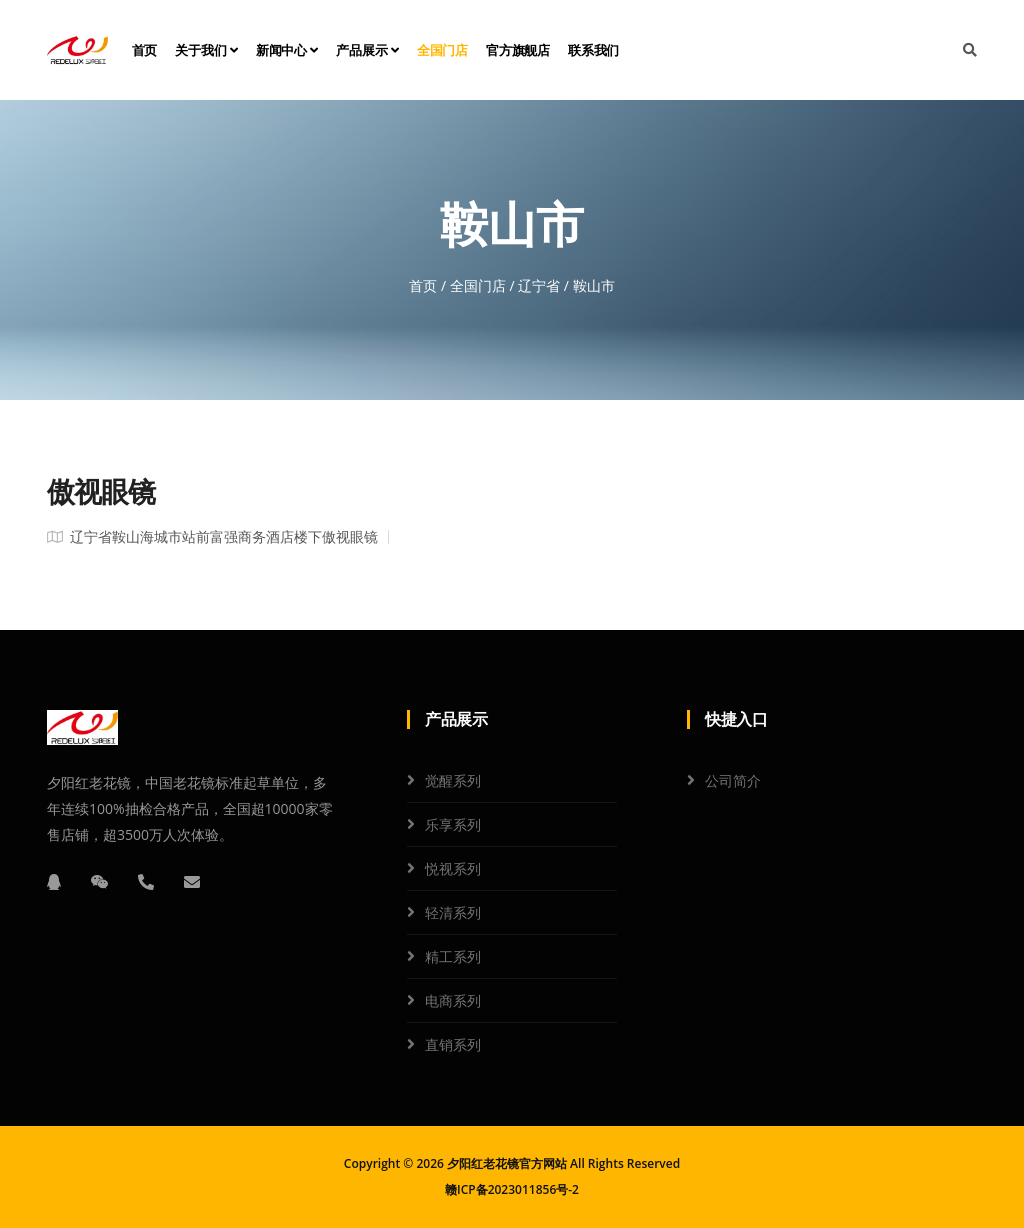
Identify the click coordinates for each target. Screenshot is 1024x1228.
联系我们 (593, 50)
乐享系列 (453, 824)
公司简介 (733, 780)
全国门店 (442, 50)
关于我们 (206, 50)
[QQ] (54, 882)
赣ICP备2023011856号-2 (512, 1189)
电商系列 (453, 1000)
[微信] (100, 882)
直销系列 (453, 1044)
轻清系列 (453, 912)
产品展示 (367, 50)
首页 (145, 50)
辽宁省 (539, 285)
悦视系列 (453, 868)
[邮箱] (192, 882)
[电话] (146, 882)
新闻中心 (287, 50)
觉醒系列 (453, 780)
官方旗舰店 (518, 50)
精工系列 (453, 956)
